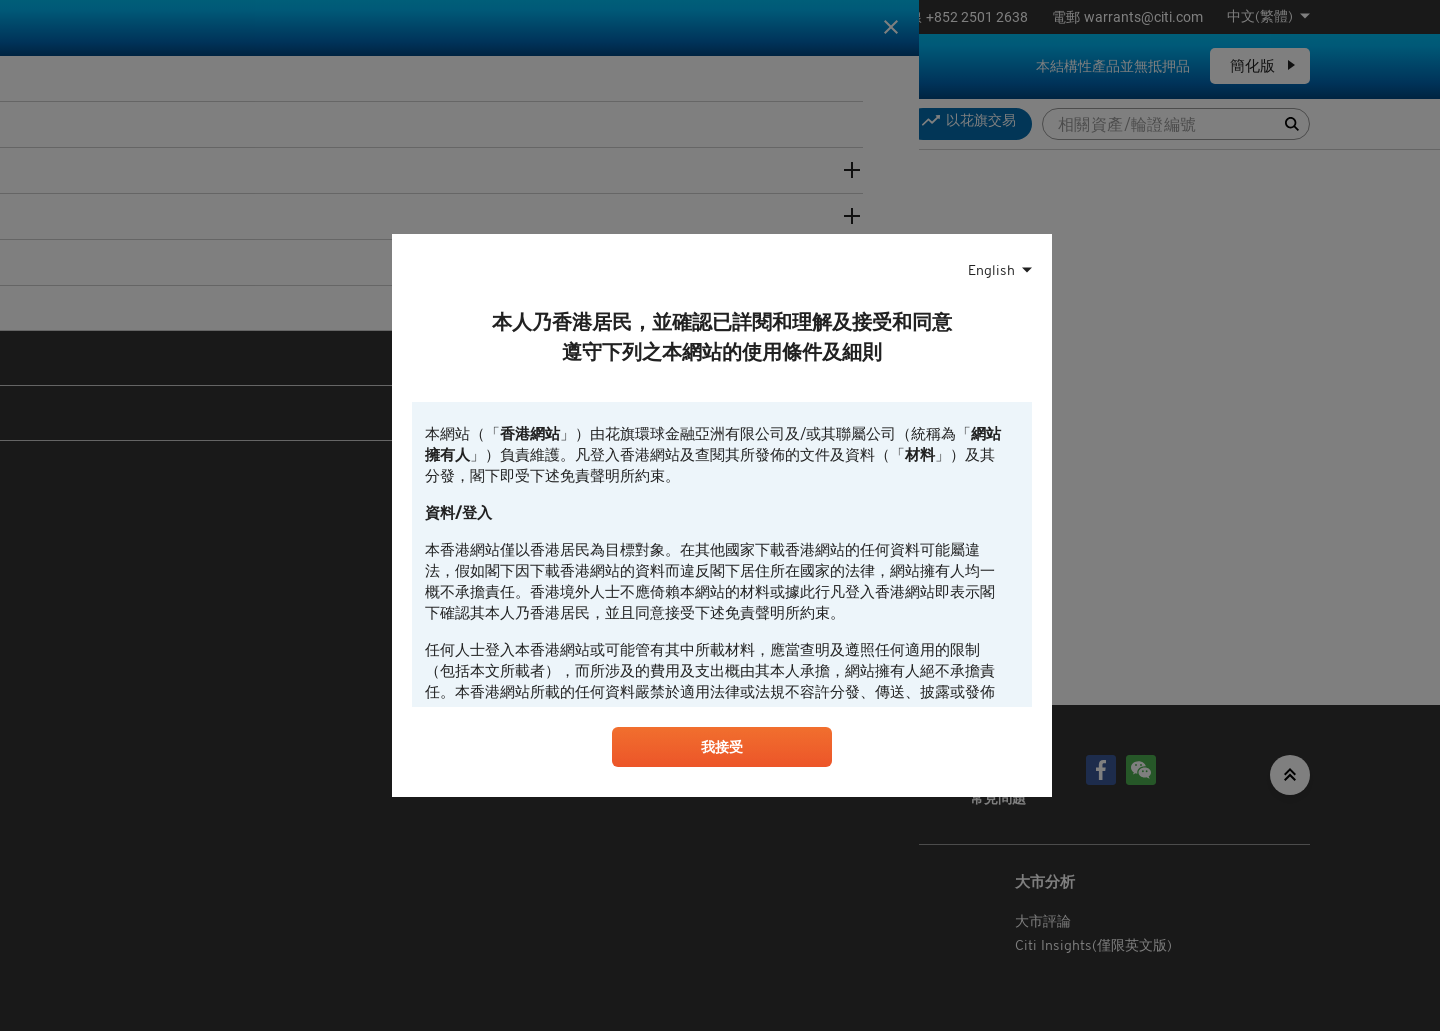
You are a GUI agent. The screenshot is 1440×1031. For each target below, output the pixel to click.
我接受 (722, 751)
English (991, 268)
